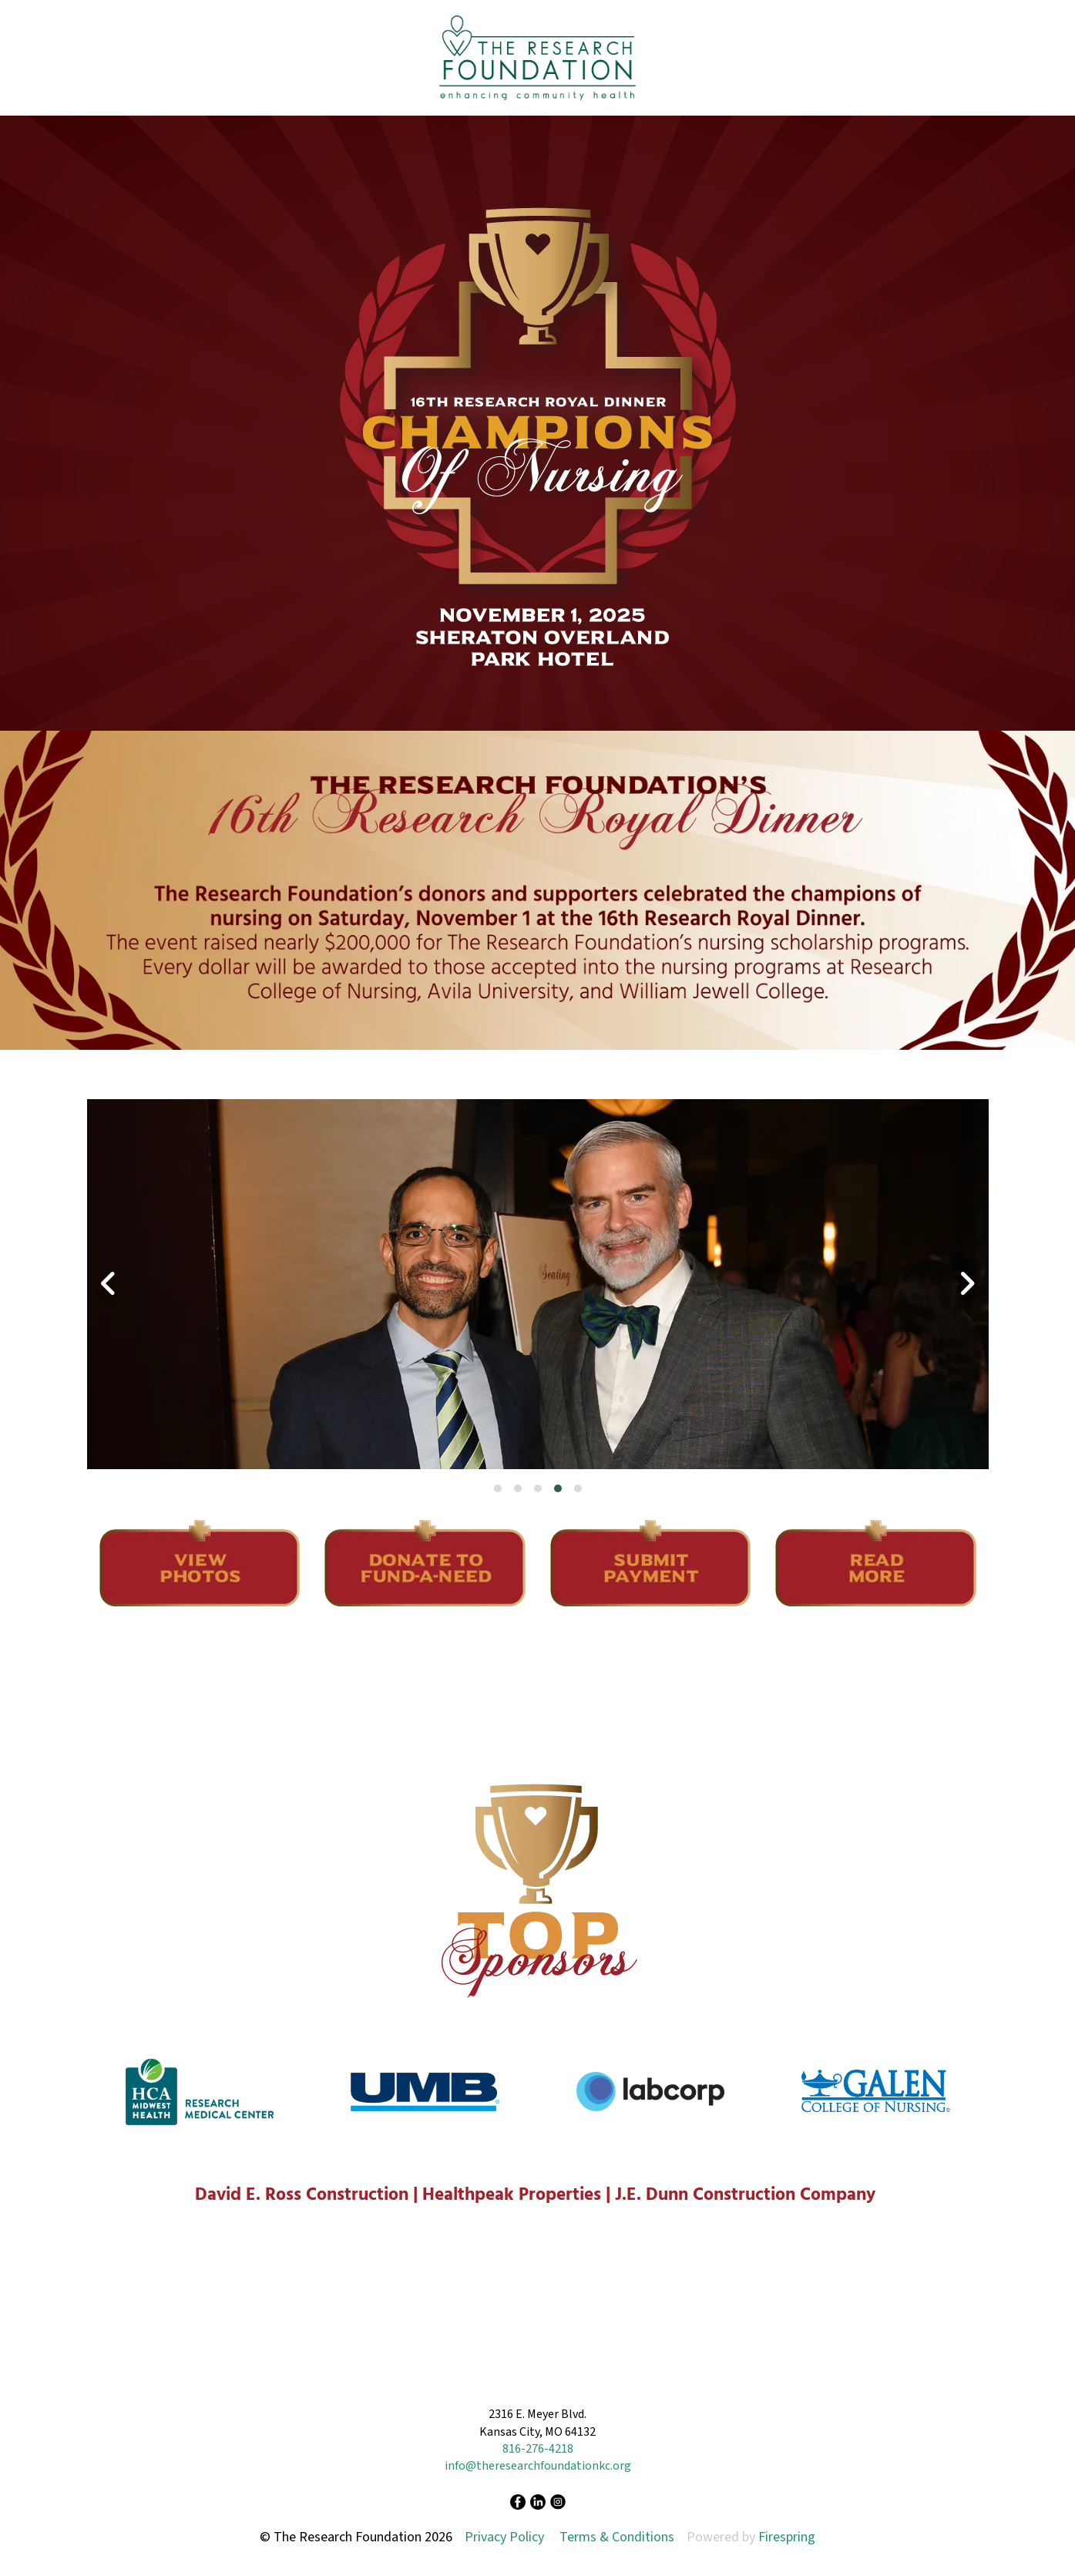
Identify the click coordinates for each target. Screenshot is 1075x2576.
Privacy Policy (504, 2537)
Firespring (786, 2537)
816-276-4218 (537, 2448)
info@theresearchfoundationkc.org (538, 2465)
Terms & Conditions (616, 2537)
